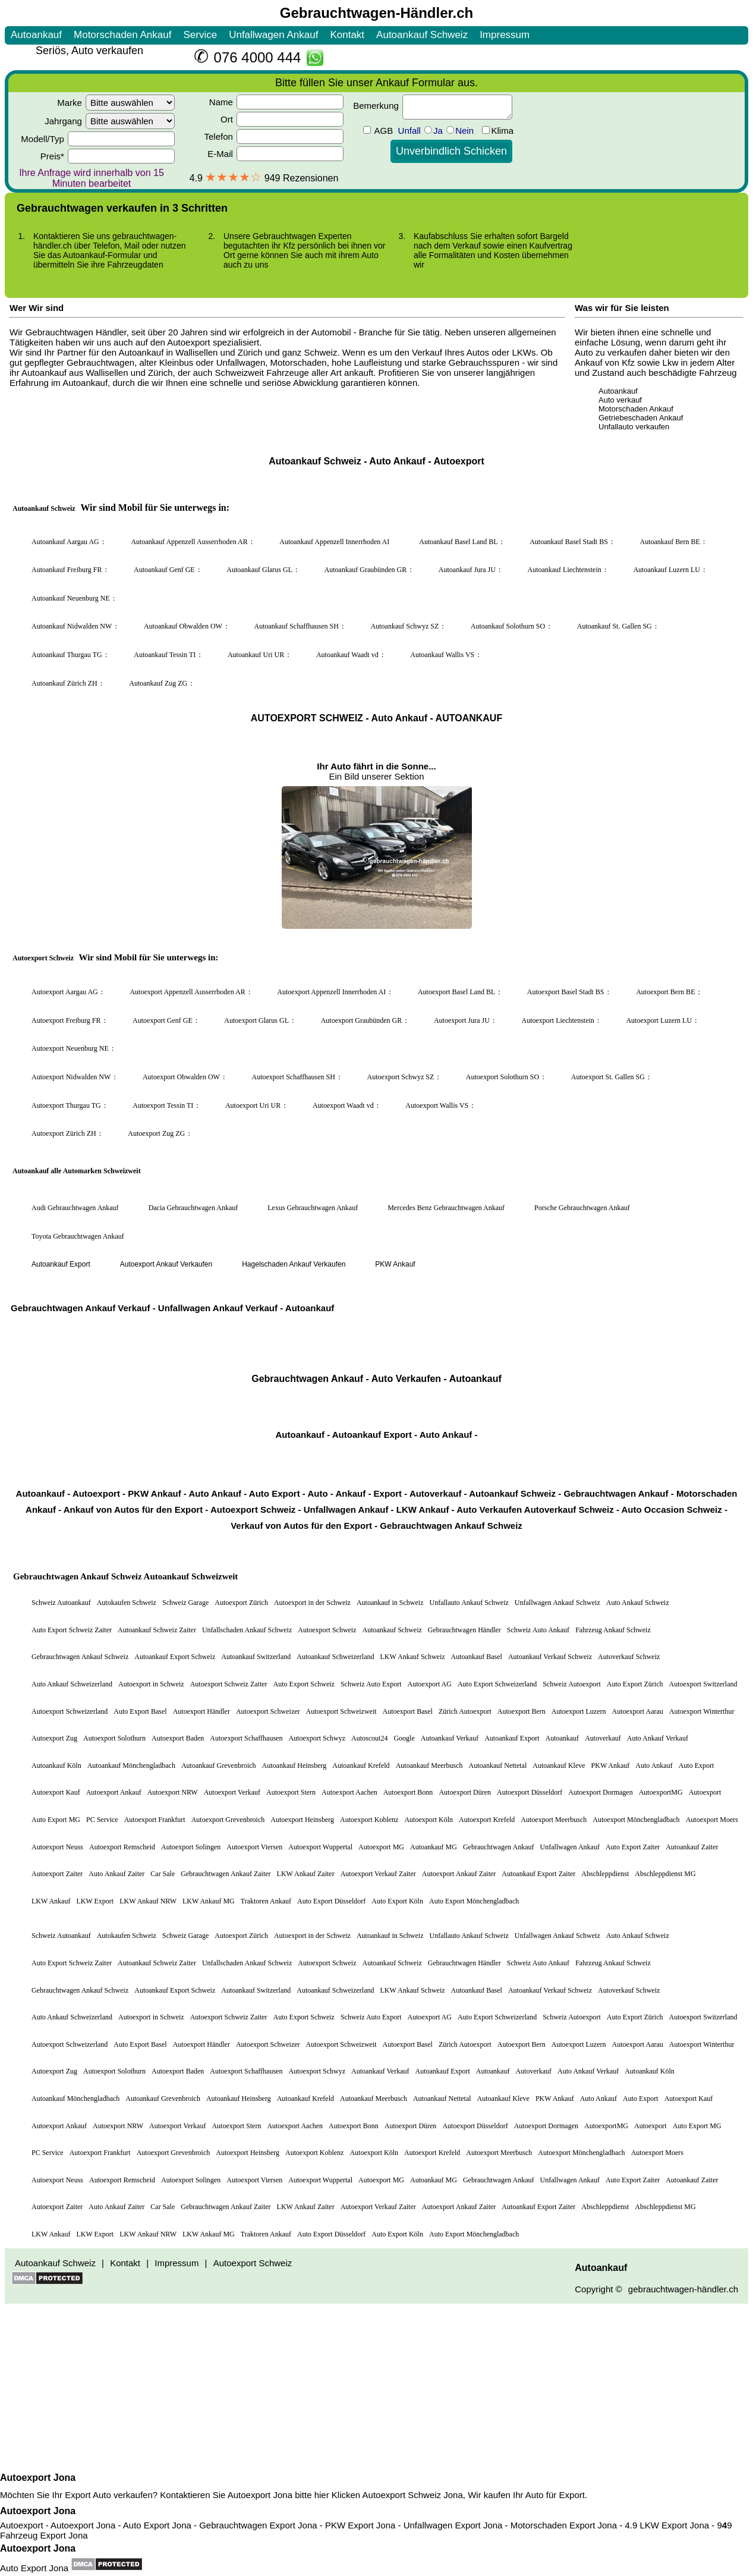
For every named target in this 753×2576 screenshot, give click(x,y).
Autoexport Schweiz (402, 2495)
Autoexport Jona (37, 2478)
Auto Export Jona (34, 2568)
